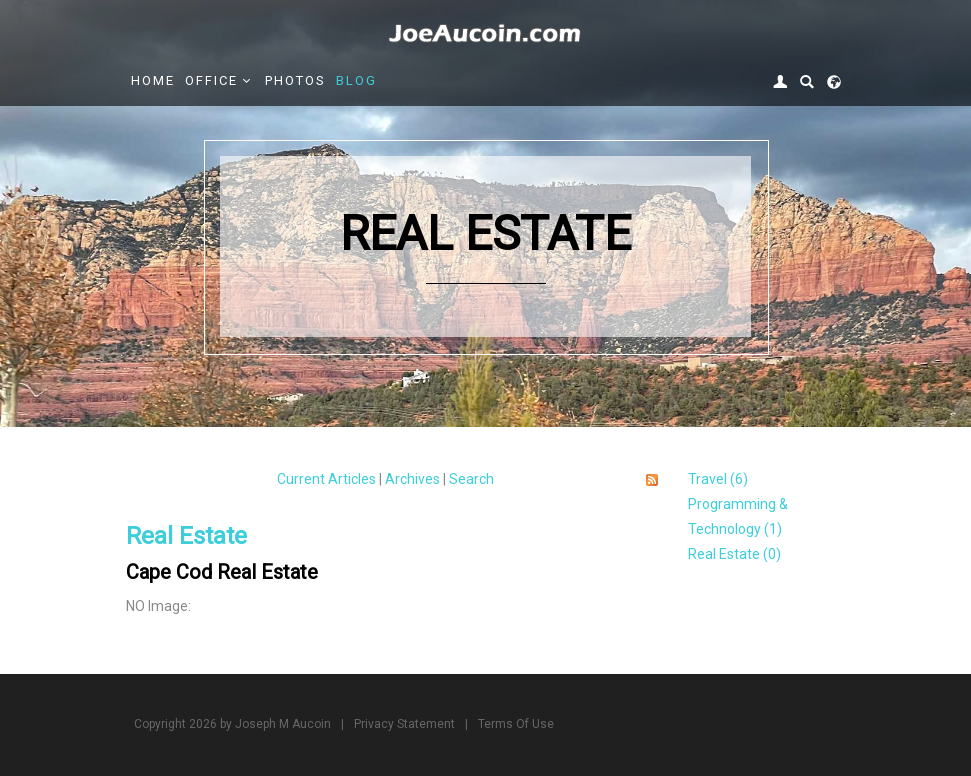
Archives (412, 479)
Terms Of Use (516, 724)
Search (471, 479)
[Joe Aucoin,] (486, 34)
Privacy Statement (404, 724)
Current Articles (326, 479)
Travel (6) (718, 479)
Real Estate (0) (734, 554)
